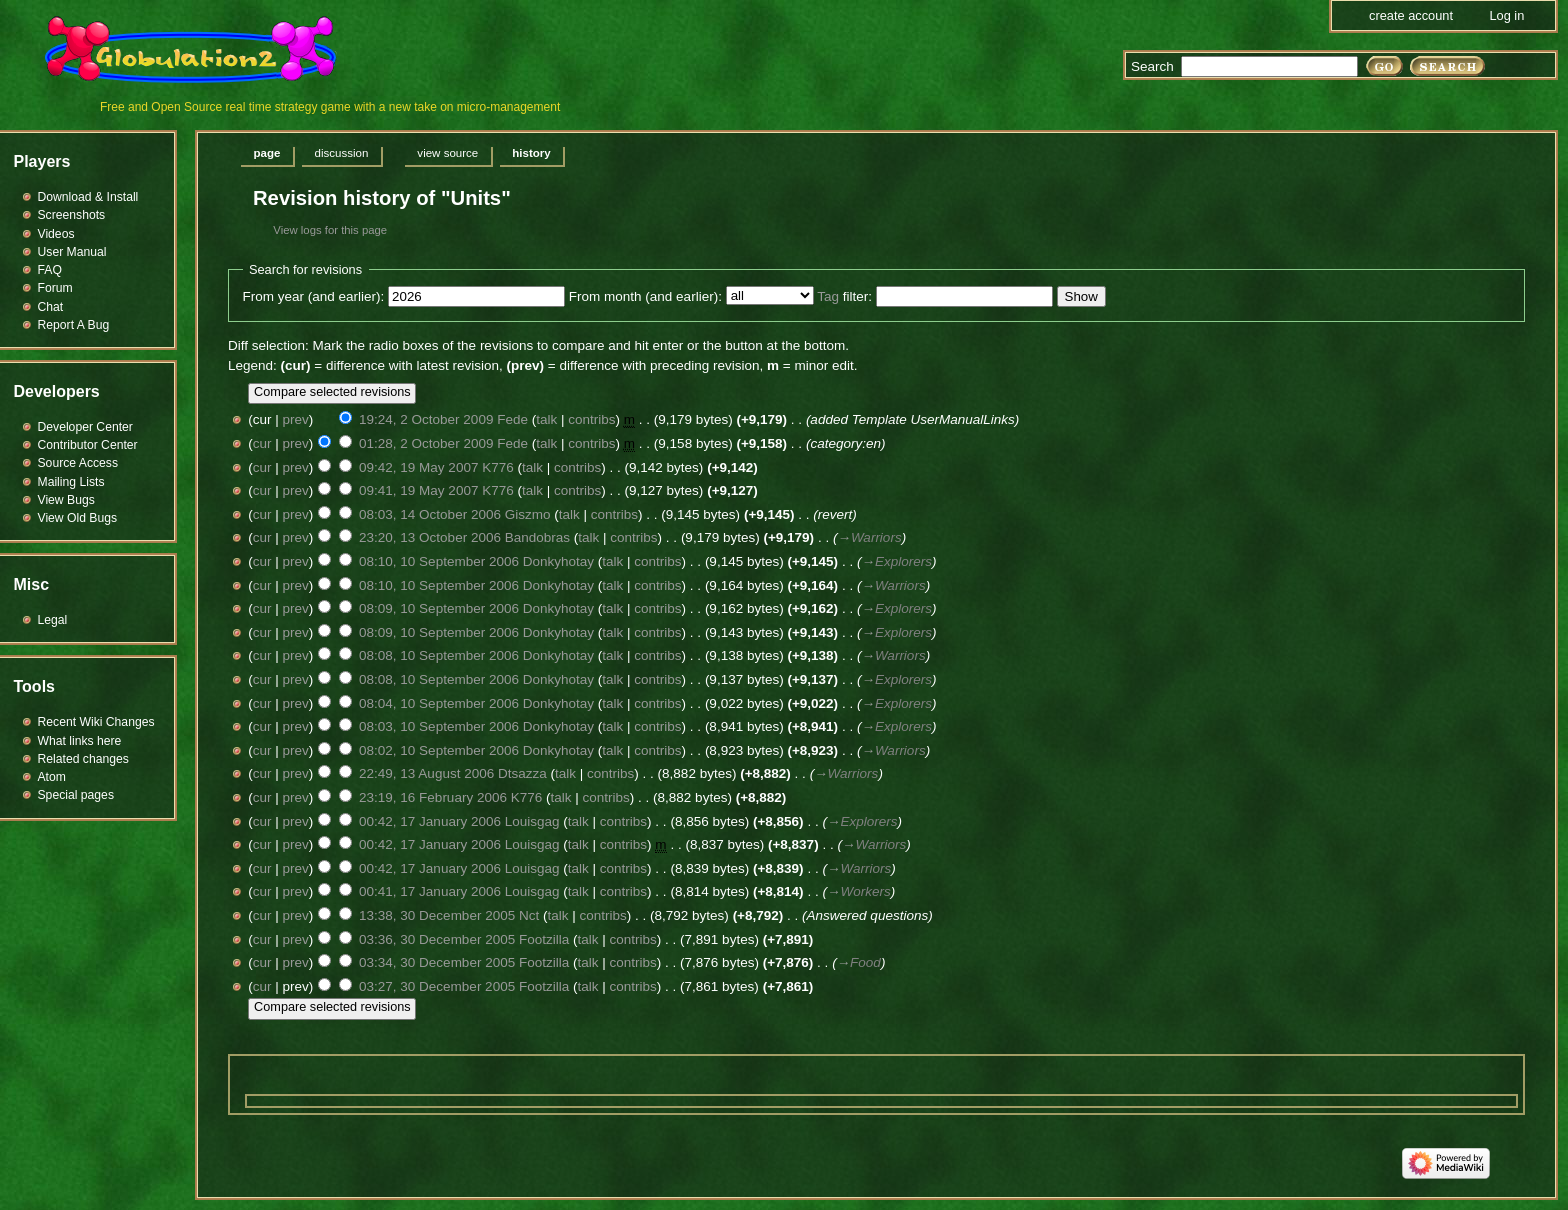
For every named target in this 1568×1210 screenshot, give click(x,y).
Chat (51, 307)
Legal (53, 620)
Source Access (78, 463)
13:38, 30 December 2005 (437, 915)
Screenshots (72, 215)
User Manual (72, 252)
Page (267, 153)
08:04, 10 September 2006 (439, 703)
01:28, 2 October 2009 (426, 443)
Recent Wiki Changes (96, 722)
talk (546, 419)
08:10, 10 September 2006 (439, 561)
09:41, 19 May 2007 (418, 490)
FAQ (50, 270)
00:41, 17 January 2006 (430, 891)
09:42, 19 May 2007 (418, 467)
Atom (52, 777)
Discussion (341, 153)
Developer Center (85, 427)
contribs (591, 419)
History (531, 153)
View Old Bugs (78, 518)
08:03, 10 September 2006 (439, 726)
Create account (1411, 15)
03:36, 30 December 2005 (437, 939)
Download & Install (88, 197)
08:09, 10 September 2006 (439, 608)
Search (1152, 66)
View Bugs (66, 500)
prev (296, 419)
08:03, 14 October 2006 (430, 514)
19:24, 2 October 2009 (426, 419)
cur (262, 443)
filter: (844, 296)
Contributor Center (88, 445)
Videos (56, 234)
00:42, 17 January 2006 (430, 821)
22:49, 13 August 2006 (426, 773)
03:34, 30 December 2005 (437, 962)
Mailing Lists (71, 482)
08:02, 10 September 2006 (439, 750)
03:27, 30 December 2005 (437, 986)
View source (447, 153)
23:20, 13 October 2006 (430, 537)
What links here (80, 741)
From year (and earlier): (314, 296)
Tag (828, 296)
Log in (1506, 15)
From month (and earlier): (645, 296)
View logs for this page (330, 230)
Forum (55, 288)
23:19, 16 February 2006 (433, 797)
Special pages (76, 795)
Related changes (83, 759)
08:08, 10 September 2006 (439, 655)
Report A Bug (74, 325)
